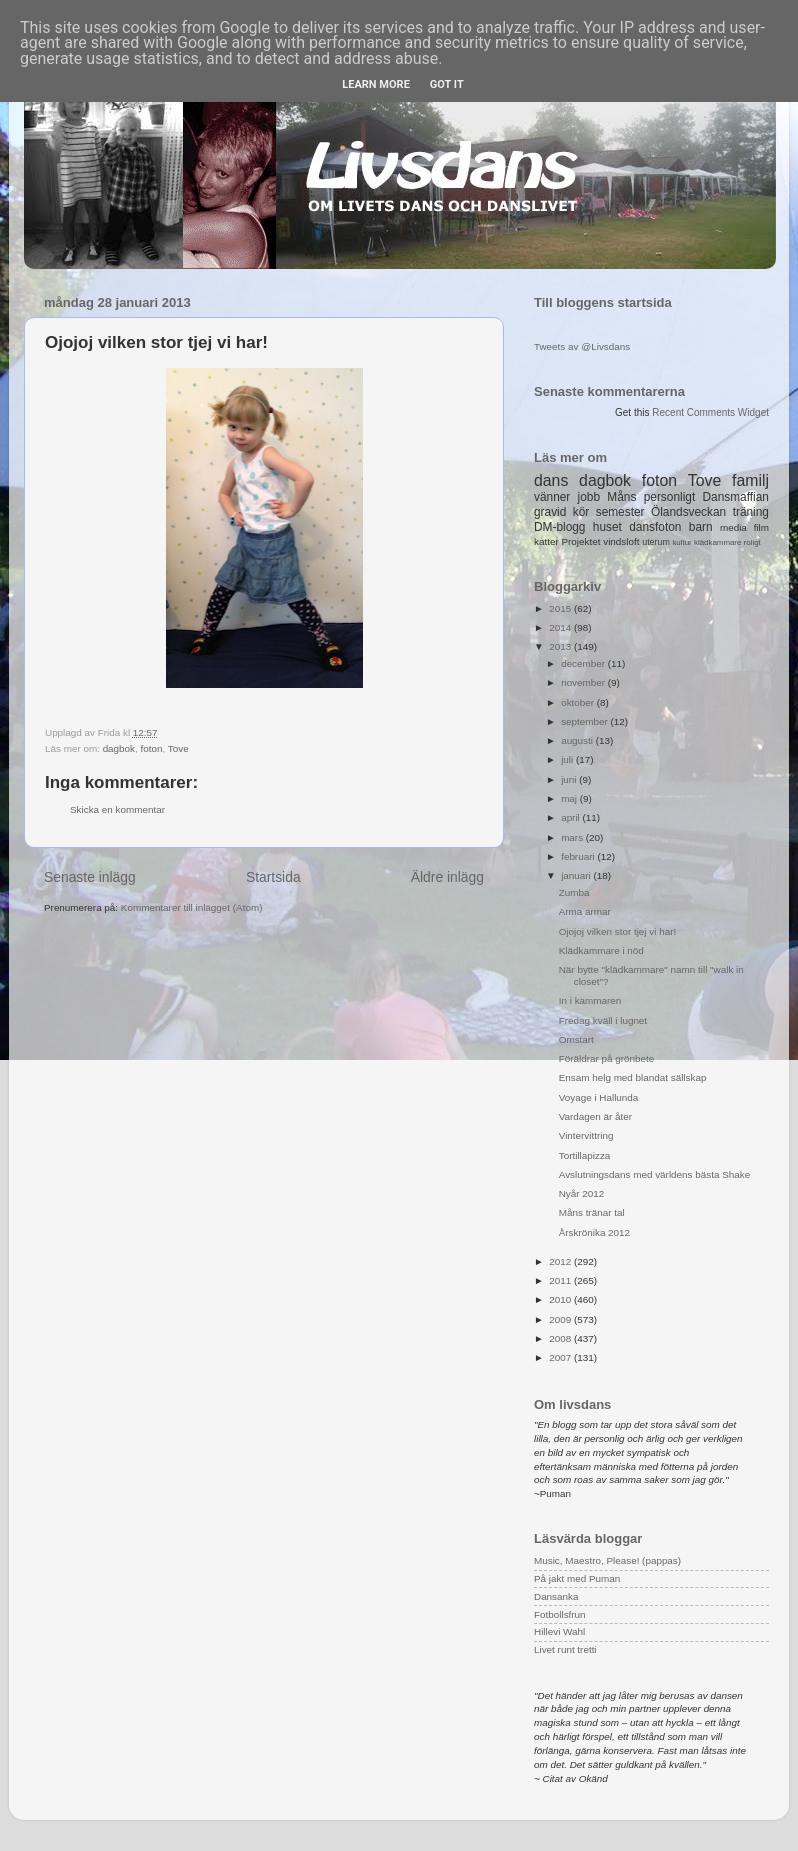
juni (570, 779)
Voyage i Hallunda (599, 1097)
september (585, 721)
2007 (561, 1357)
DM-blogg (559, 527)
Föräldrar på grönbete (607, 1058)
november (584, 682)
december (584, 663)
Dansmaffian (736, 497)
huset (607, 527)
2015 (561, 608)
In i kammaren (590, 1000)
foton (152, 748)
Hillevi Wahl (559, 1631)
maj (570, 798)
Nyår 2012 (582, 1193)
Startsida (273, 877)
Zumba (574, 892)
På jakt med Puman (577, 1578)
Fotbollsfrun (560, 1614)
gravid (550, 512)
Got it (447, 84)
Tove (178, 748)
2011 (561, 1280)
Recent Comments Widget (710, 412)
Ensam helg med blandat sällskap (633, 1077)
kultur (681, 542)
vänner (552, 497)
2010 (561, 1299)
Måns (621, 497)
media (733, 527)
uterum (656, 542)
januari (577, 875)
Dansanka (556, 1596)
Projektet (580, 541)
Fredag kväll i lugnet (603, 1020)
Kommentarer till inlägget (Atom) (192, 907)
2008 (561, 1338)
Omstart (576, 1039)
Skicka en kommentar (117, 809)
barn (701, 527)
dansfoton (655, 527)
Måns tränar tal (592, 1212)
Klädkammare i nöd (601, 950)
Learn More (376, 84)
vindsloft (621, 541)
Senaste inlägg (90, 877)
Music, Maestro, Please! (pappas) (607, 1560)
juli (568, 759)
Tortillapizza (585, 1155)
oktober (579, 702)
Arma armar (585, 911)
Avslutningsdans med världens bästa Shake (654, 1174)
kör (581, 512)
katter (546, 541)
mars (573, 837)
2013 (561, 646)
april (571, 817)
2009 (561, 1319)
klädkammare (717, 542)
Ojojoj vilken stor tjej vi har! (617, 931)
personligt (670, 497)
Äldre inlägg (447, 877)
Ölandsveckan (688, 512)
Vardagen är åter (595, 1116)
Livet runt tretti (565, 1649)
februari (579, 856)
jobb (589, 497)
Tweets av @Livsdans (582, 346)
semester (620, 512)
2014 (561, 627)
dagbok (119, 748)
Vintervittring (586, 1135)
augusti (578, 740)
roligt (752, 542)
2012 (561, 1261)
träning (751, 512)
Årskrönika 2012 (594, 1232)
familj (750, 480)
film (761, 527)
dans (551, 480)
